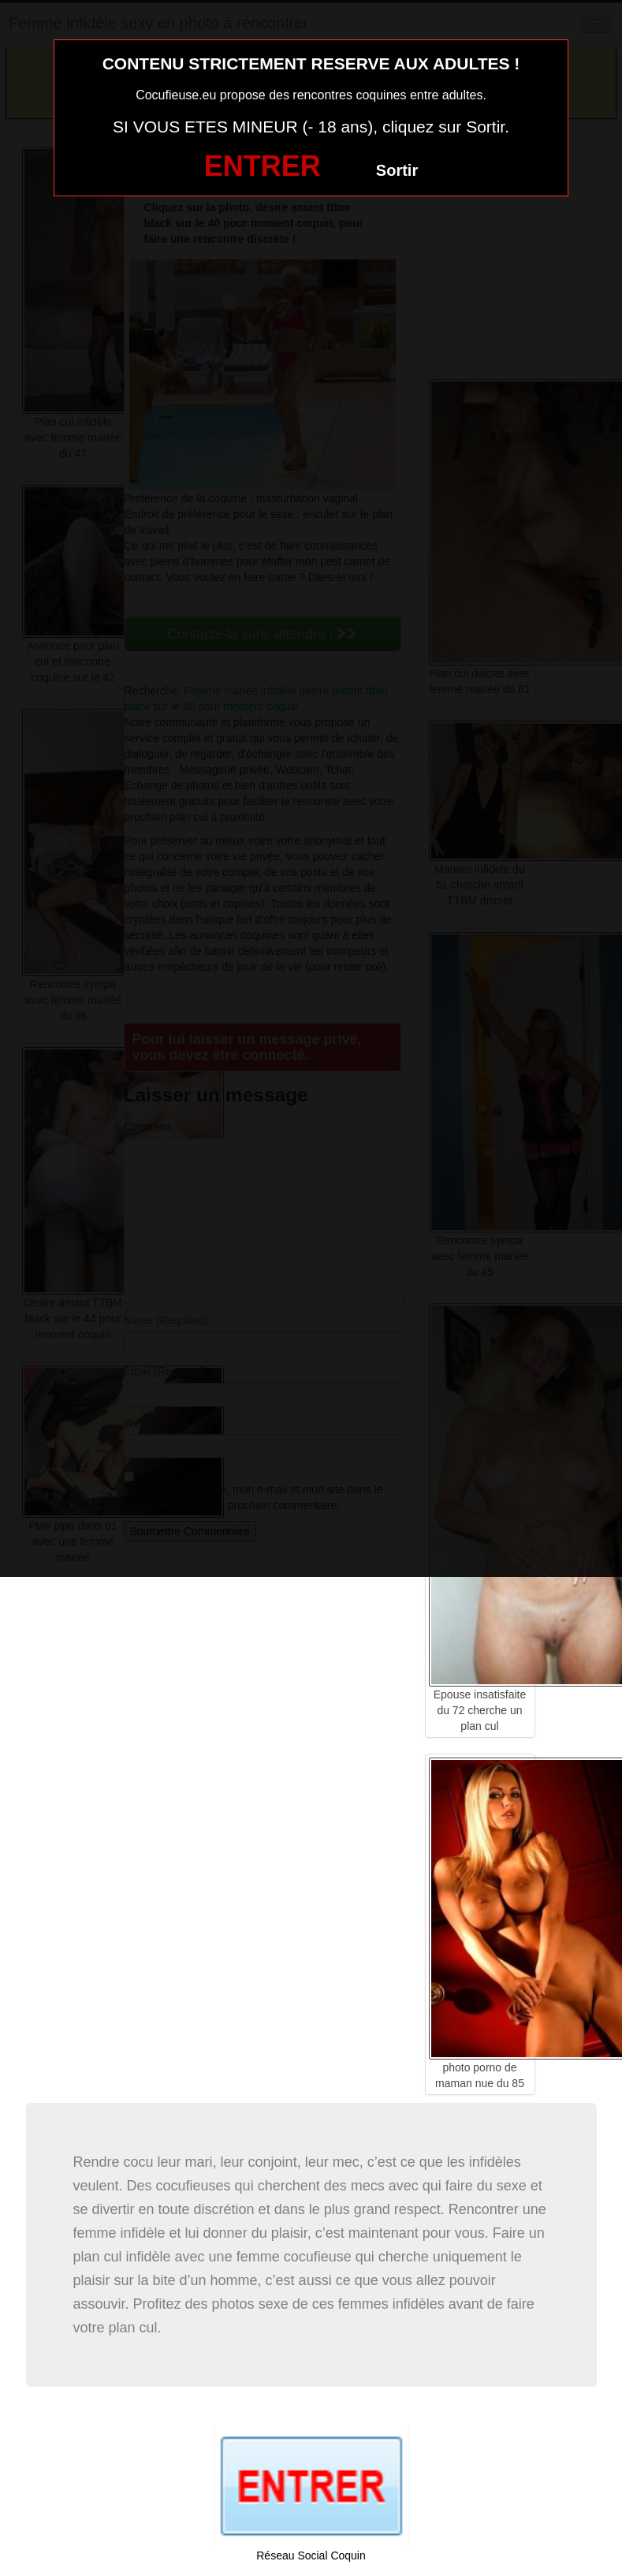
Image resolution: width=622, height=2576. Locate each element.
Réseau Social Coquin (311, 2555)
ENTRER (262, 166)
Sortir (397, 170)
